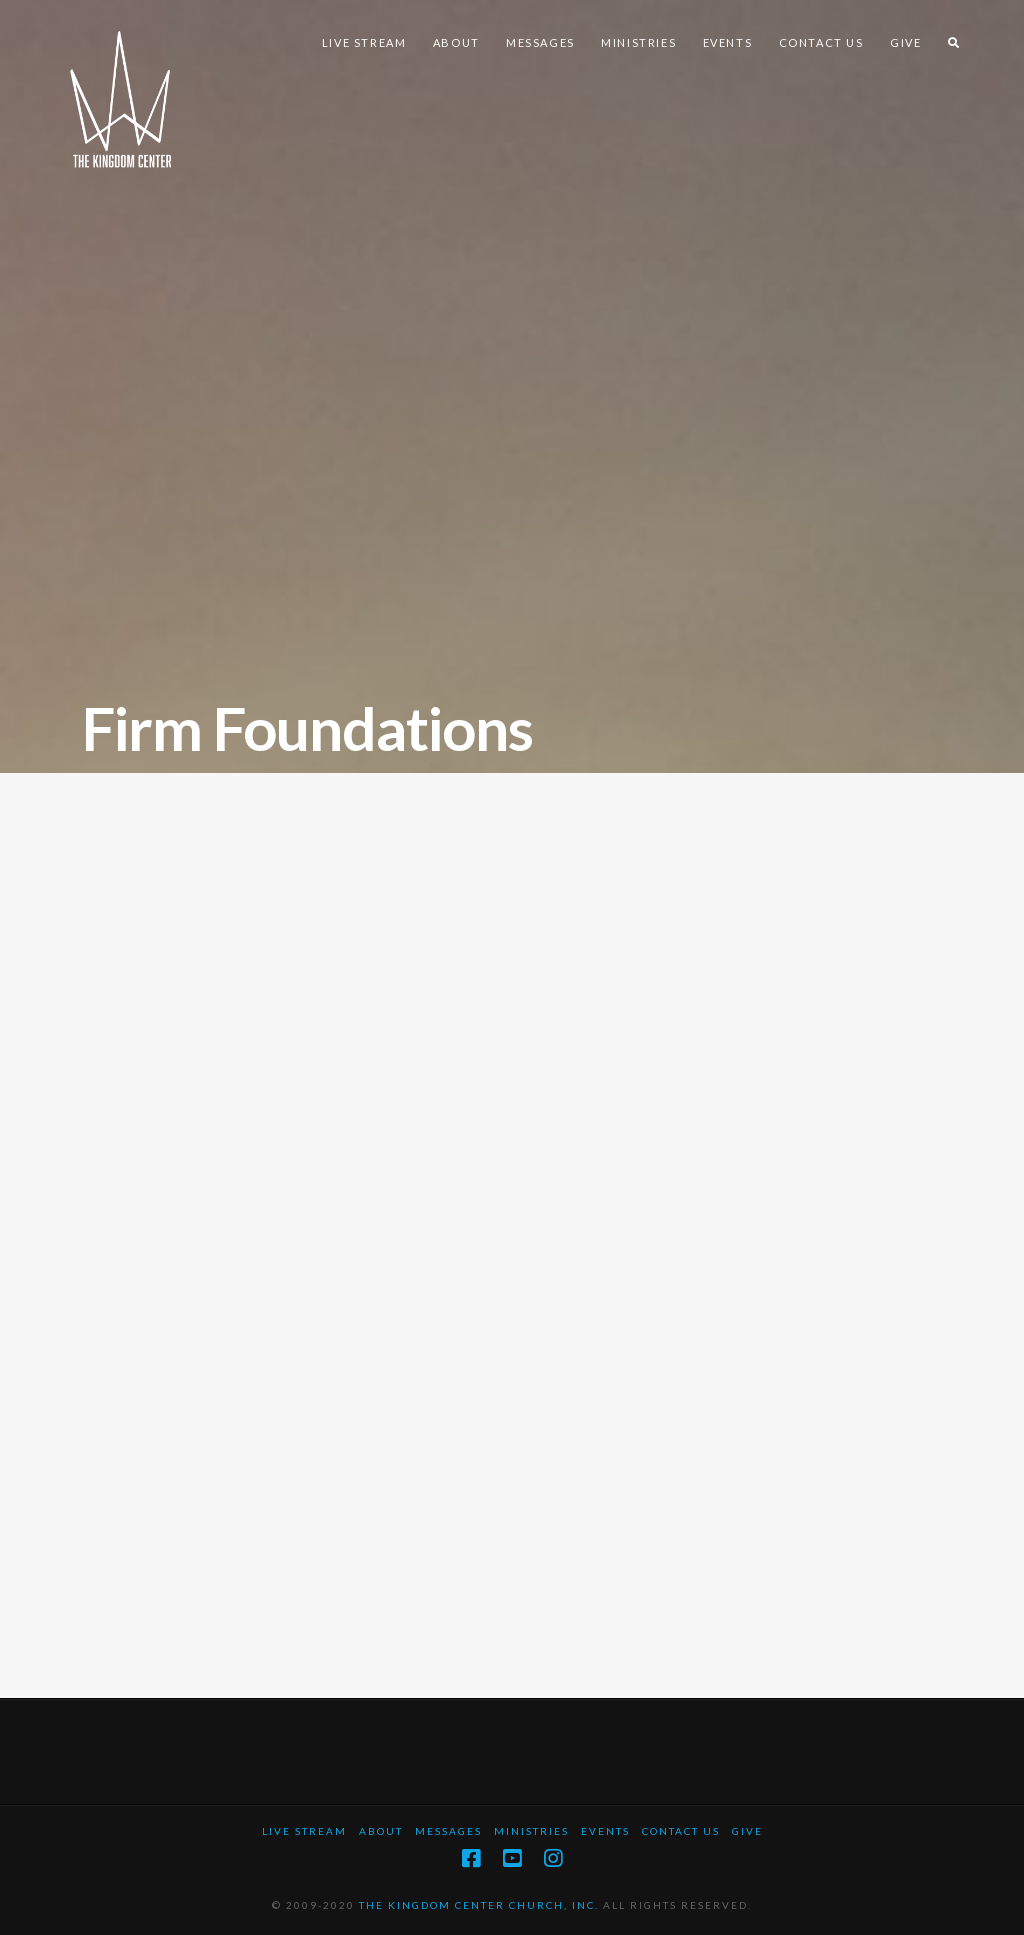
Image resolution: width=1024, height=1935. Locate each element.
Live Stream (304, 1831)
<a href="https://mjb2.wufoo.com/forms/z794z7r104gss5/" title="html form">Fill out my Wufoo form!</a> (512, 1222)
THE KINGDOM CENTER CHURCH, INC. (479, 1905)
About (381, 1831)
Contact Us (681, 1831)
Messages (448, 1831)
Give (747, 1831)
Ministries (531, 1831)
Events (605, 1831)
